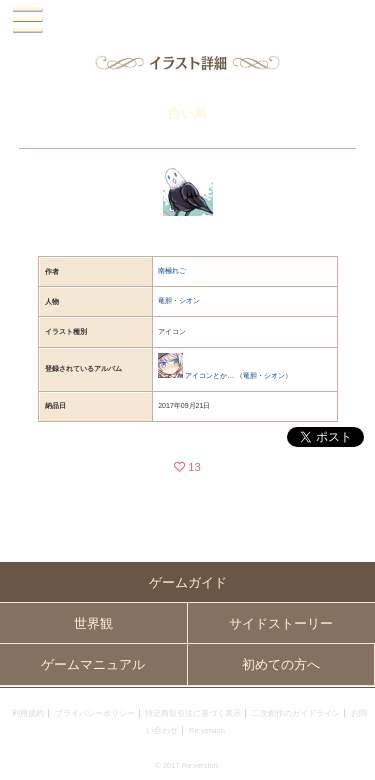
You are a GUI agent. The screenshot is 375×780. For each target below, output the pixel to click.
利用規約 (28, 713)
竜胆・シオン (179, 300)
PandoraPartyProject (187, 20)
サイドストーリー (281, 623)
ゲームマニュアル (93, 664)
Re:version (207, 730)
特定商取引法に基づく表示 (193, 713)
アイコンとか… (209, 375)
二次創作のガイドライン (296, 713)
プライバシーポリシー (95, 713)
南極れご (172, 270)
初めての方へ (281, 664)
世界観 (93, 623)
